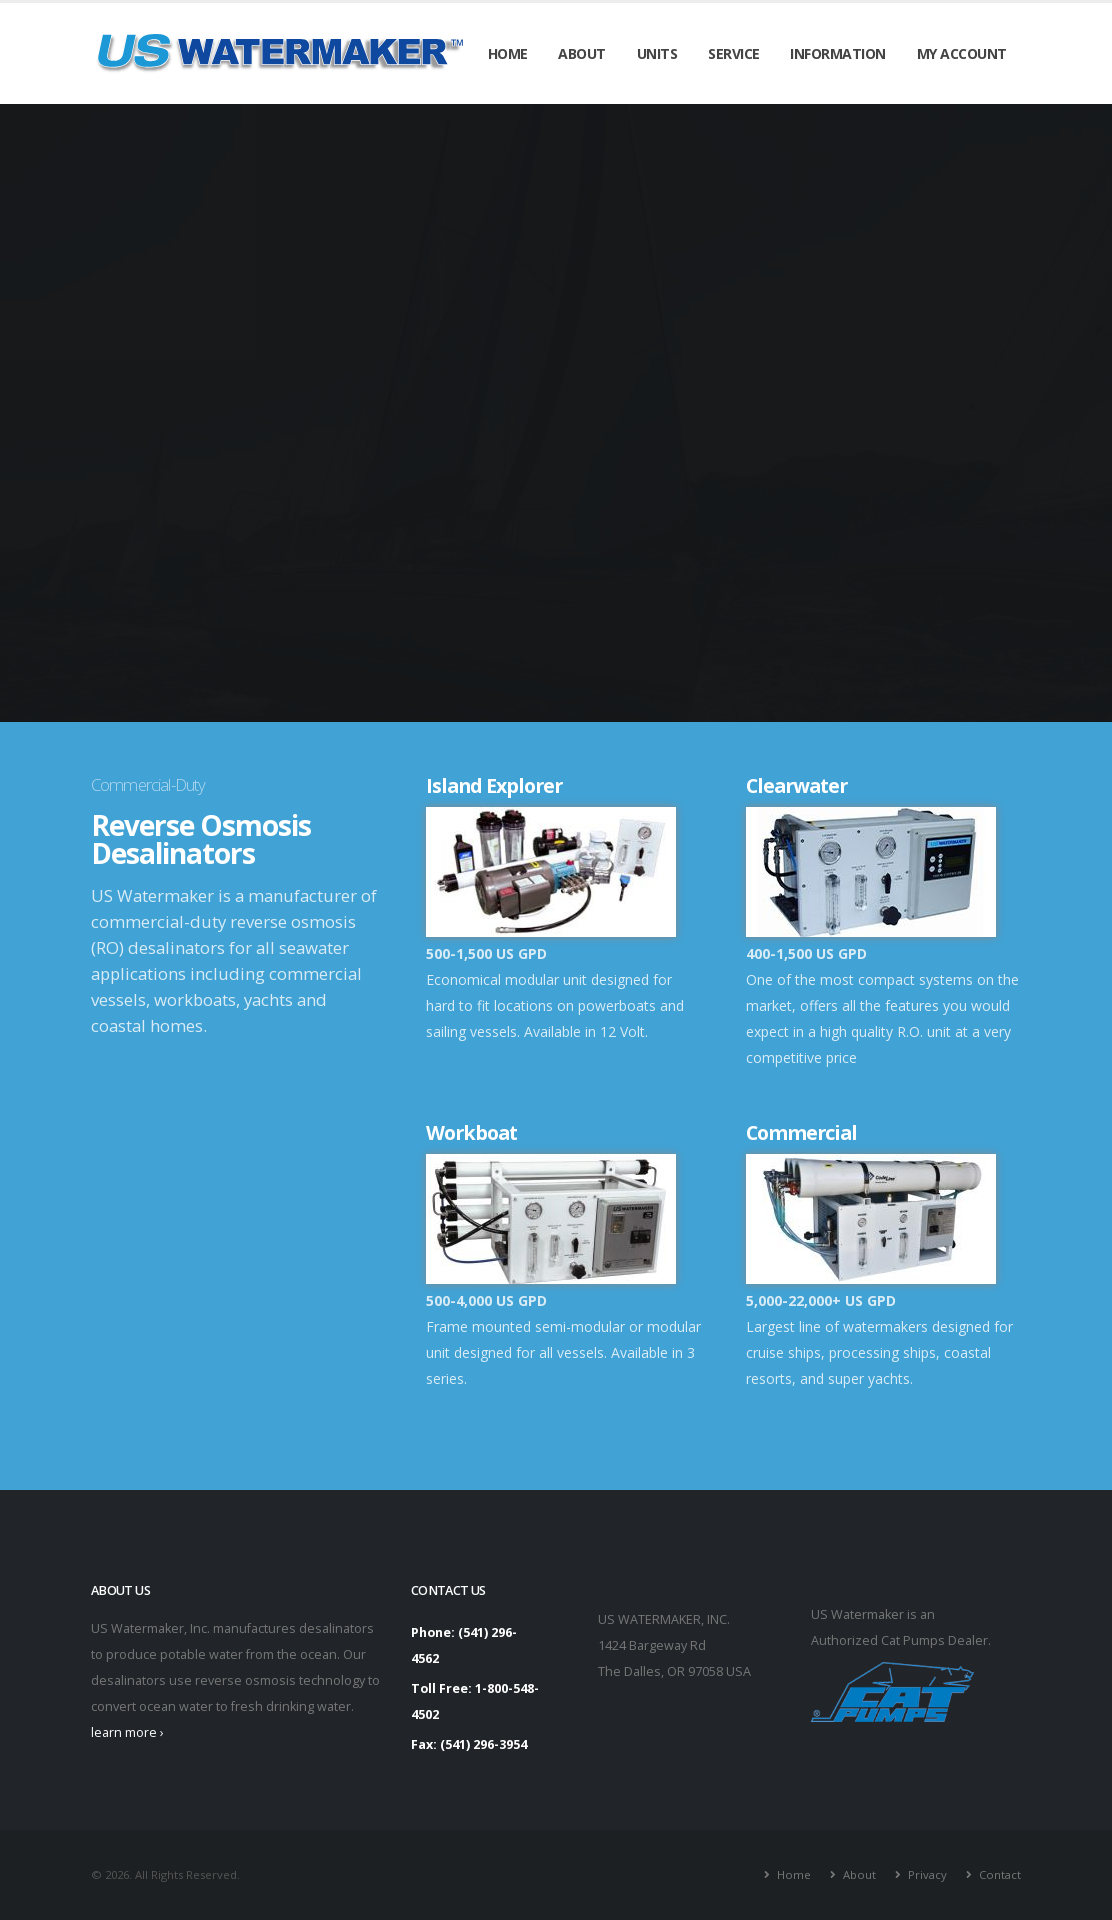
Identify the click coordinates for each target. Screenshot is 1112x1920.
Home (508, 53)
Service (734, 53)
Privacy (927, 1874)
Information (838, 53)
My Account (962, 53)
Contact (1000, 1874)
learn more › (127, 1732)
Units (657, 53)
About (582, 53)
